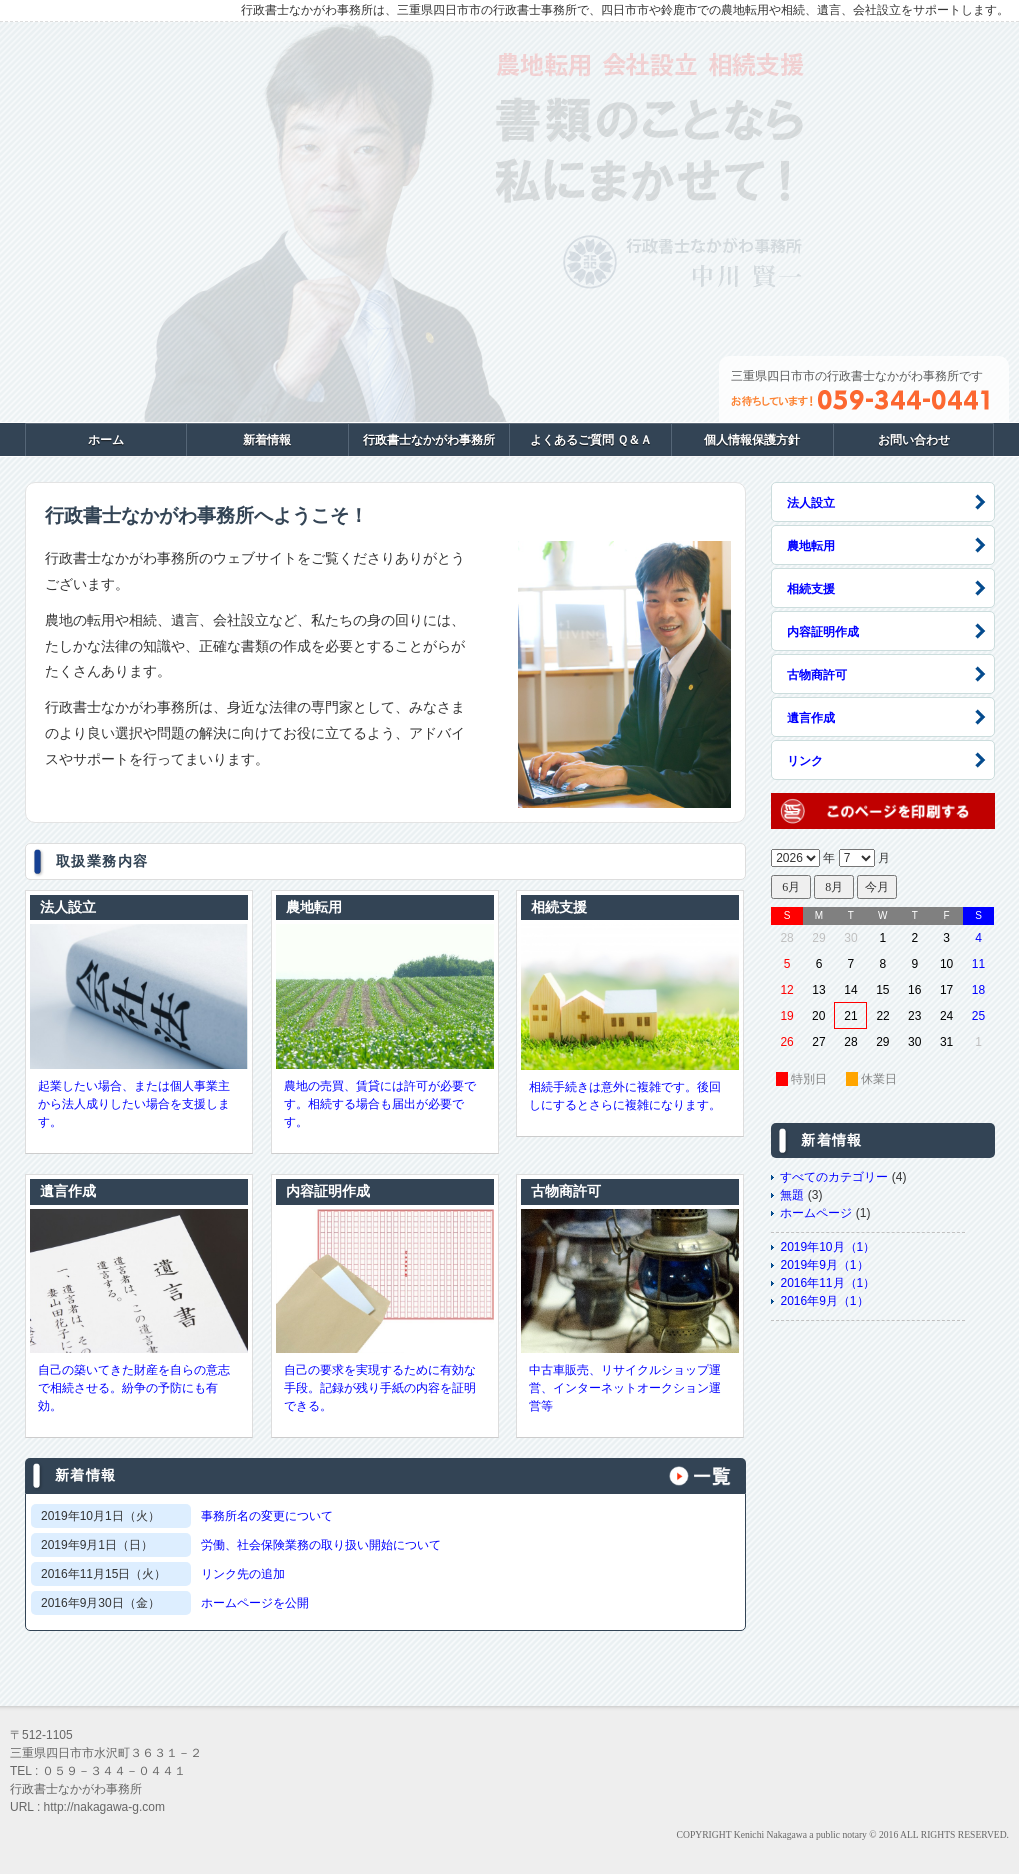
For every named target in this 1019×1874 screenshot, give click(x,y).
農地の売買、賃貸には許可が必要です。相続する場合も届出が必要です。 (380, 1104)
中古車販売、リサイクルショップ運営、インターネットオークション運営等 (625, 1388)
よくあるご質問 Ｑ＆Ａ (591, 440)
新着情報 (267, 440)
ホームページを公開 (255, 1603)
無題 (792, 1195)
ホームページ (816, 1213)
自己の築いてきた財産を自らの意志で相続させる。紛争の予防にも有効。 (134, 1388)
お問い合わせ (914, 440)
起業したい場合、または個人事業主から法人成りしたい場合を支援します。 (134, 1104)
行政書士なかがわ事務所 (429, 440)
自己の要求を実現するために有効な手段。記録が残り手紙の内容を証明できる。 (380, 1388)
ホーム (106, 440)
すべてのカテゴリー (834, 1177)
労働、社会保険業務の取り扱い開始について (321, 1545)
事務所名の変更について (267, 1516)
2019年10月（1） (827, 1247)
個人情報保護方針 (752, 440)
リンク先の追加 (243, 1574)
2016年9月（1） (824, 1301)
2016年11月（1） (827, 1283)
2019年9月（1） (824, 1265)
